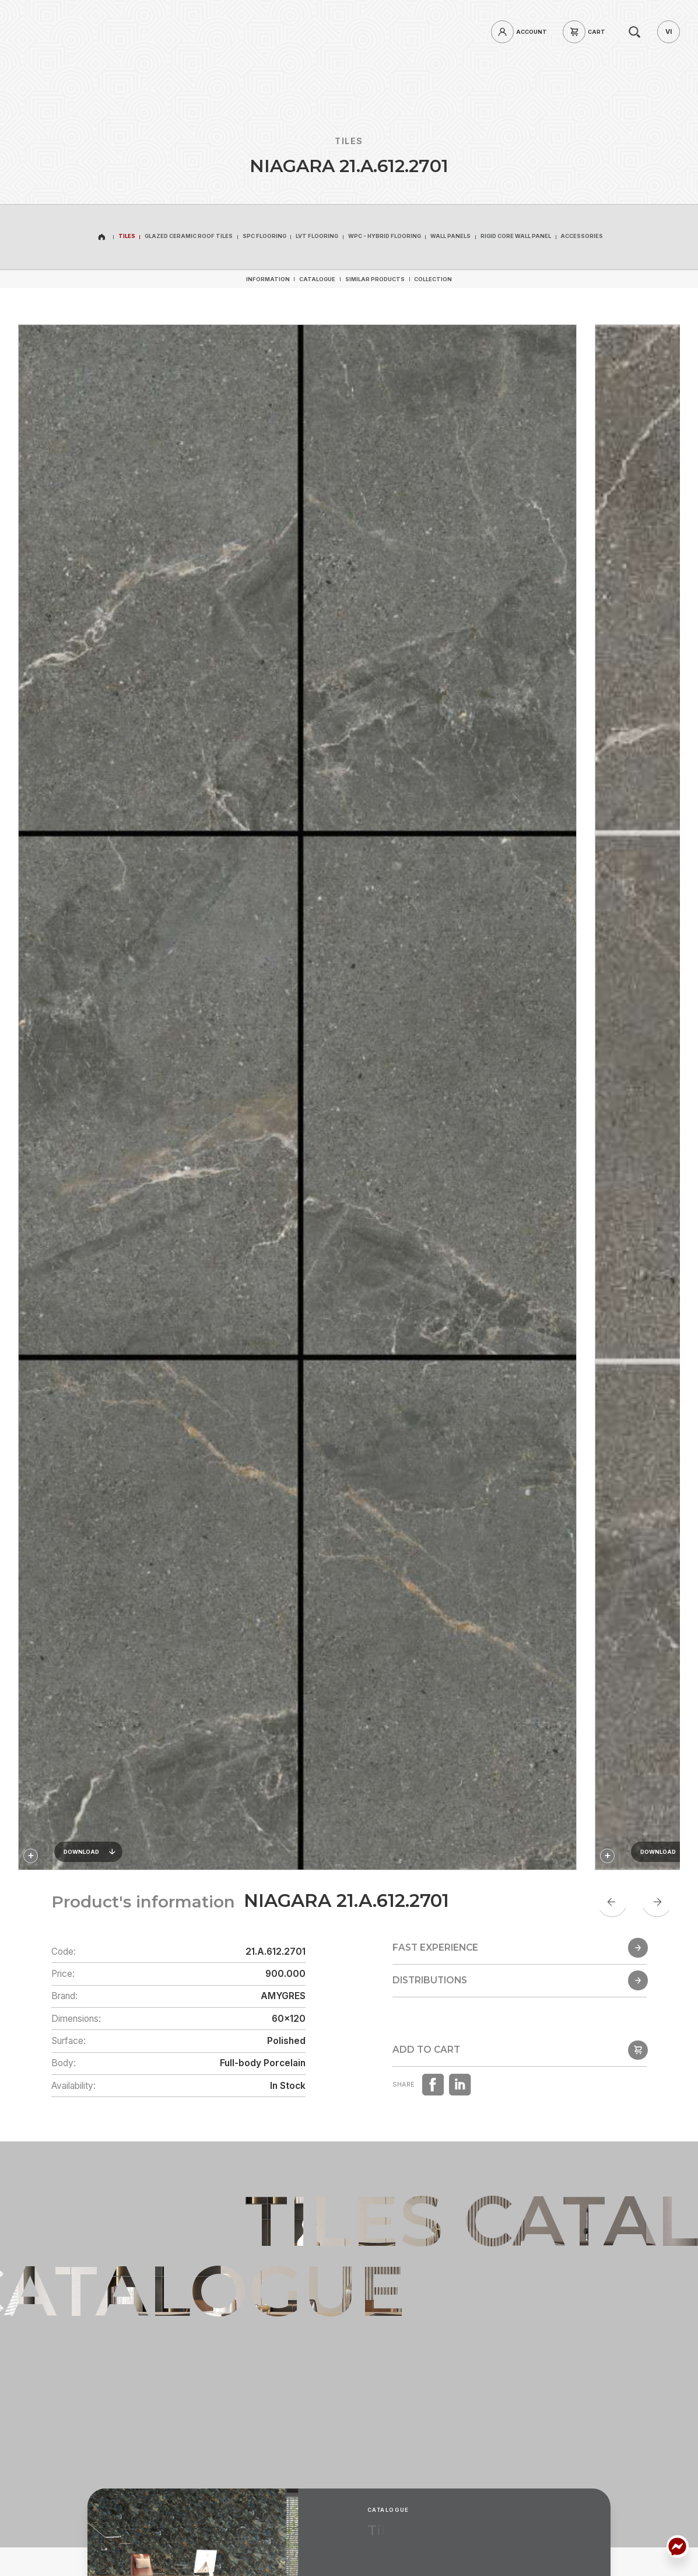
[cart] (587, 31)
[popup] (519, 2060)
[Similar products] (375, 279)
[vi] (668, 31)
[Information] (268, 279)
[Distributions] (519, 2014)
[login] (522, 31)
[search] (634, 32)
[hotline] (150, 31)
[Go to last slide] (612, 1902)
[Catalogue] (317, 279)
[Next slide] (657, 1902)
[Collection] (433, 279)
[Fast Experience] (519, 1968)
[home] (83, 31)
